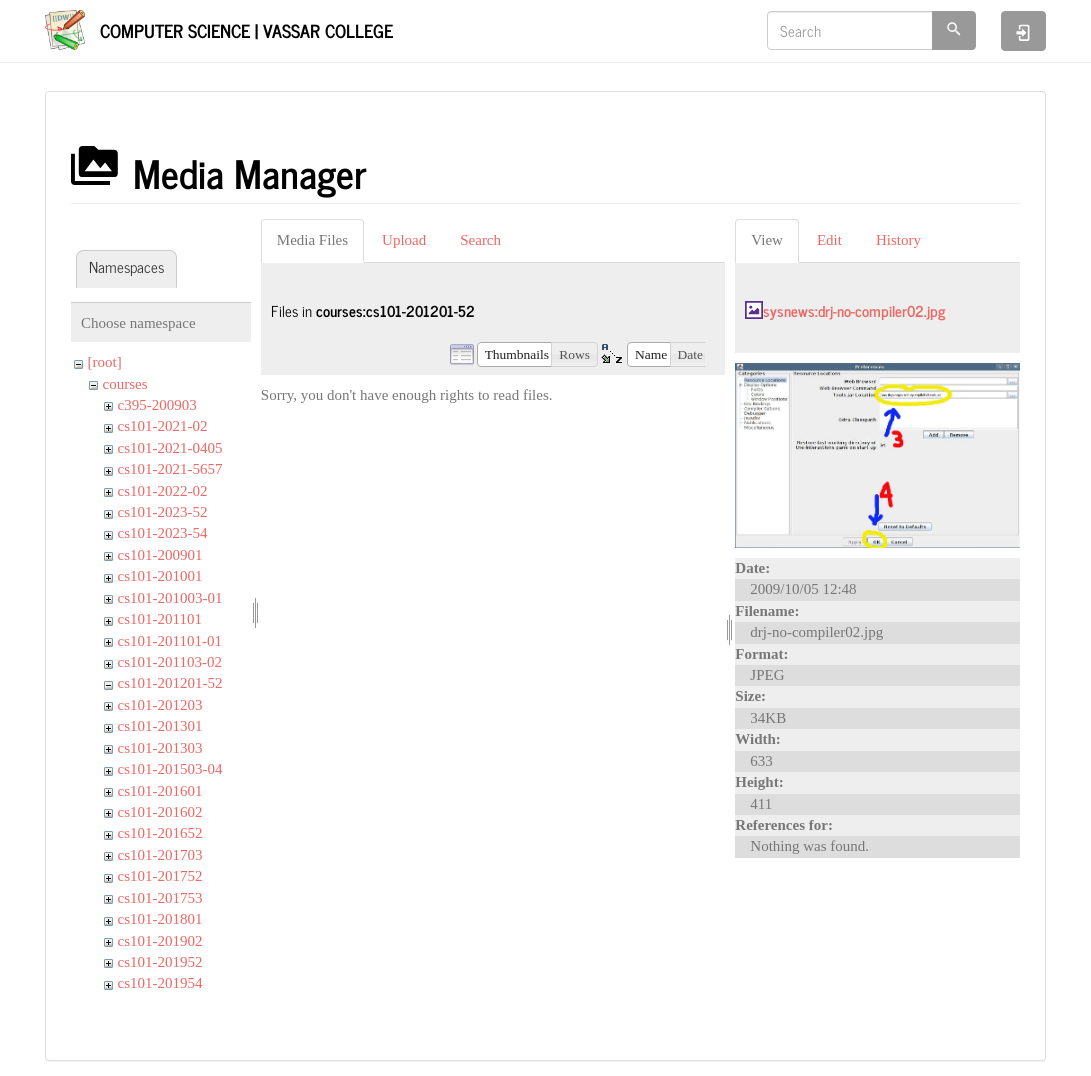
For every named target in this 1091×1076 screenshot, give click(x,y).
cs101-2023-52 (163, 512)
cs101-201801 (160, 919)
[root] (105, 362)
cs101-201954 (160, 983)
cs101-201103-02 (170, 662)
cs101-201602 (160, 812)
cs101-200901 (160, 555)
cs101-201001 (160, 576)
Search (480, 240)
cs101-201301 (160, 726)
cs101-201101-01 (170, 641)
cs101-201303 (160, 748)
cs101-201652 (160, 833)
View (767, 240)
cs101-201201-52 (170, 683)
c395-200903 (157, 405)
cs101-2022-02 (163, 491)
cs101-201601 (160, 791)
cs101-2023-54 (163, 533)
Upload (404, 240)
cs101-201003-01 (170, 598)
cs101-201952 (160, 962)
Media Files (312, 240)
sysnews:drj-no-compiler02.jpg (854, 310)
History (898, 240)
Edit (829, 240)
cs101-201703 (160, 855)
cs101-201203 (160, 705)
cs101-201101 (160, 619)
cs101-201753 (160, 898)
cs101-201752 (160, 876)
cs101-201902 (160, 941)
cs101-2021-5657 (170, 469)
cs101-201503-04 (170, 769)
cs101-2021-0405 (170, 448)
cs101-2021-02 (163, 426)
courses (125, 384)
